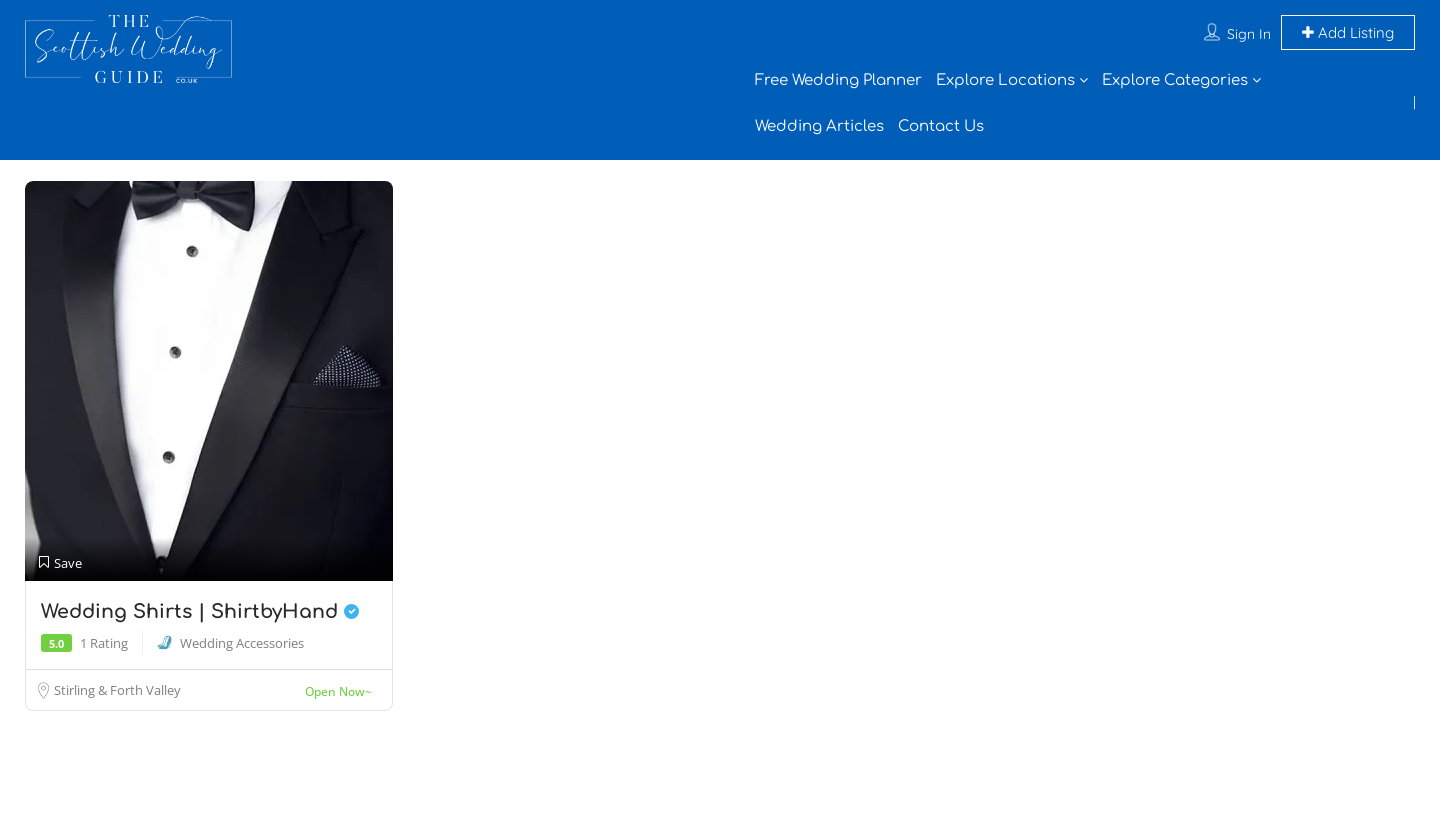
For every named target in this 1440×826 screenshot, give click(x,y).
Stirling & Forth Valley (117, 690)
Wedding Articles (819, 126)
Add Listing (1348, 32)
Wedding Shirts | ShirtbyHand (200, 611)
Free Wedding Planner (838, 80)
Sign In (1249, 34)
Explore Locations (1005, 80)
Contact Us (941, 126)
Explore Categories (1175, 80)
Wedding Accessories (242, 643)
